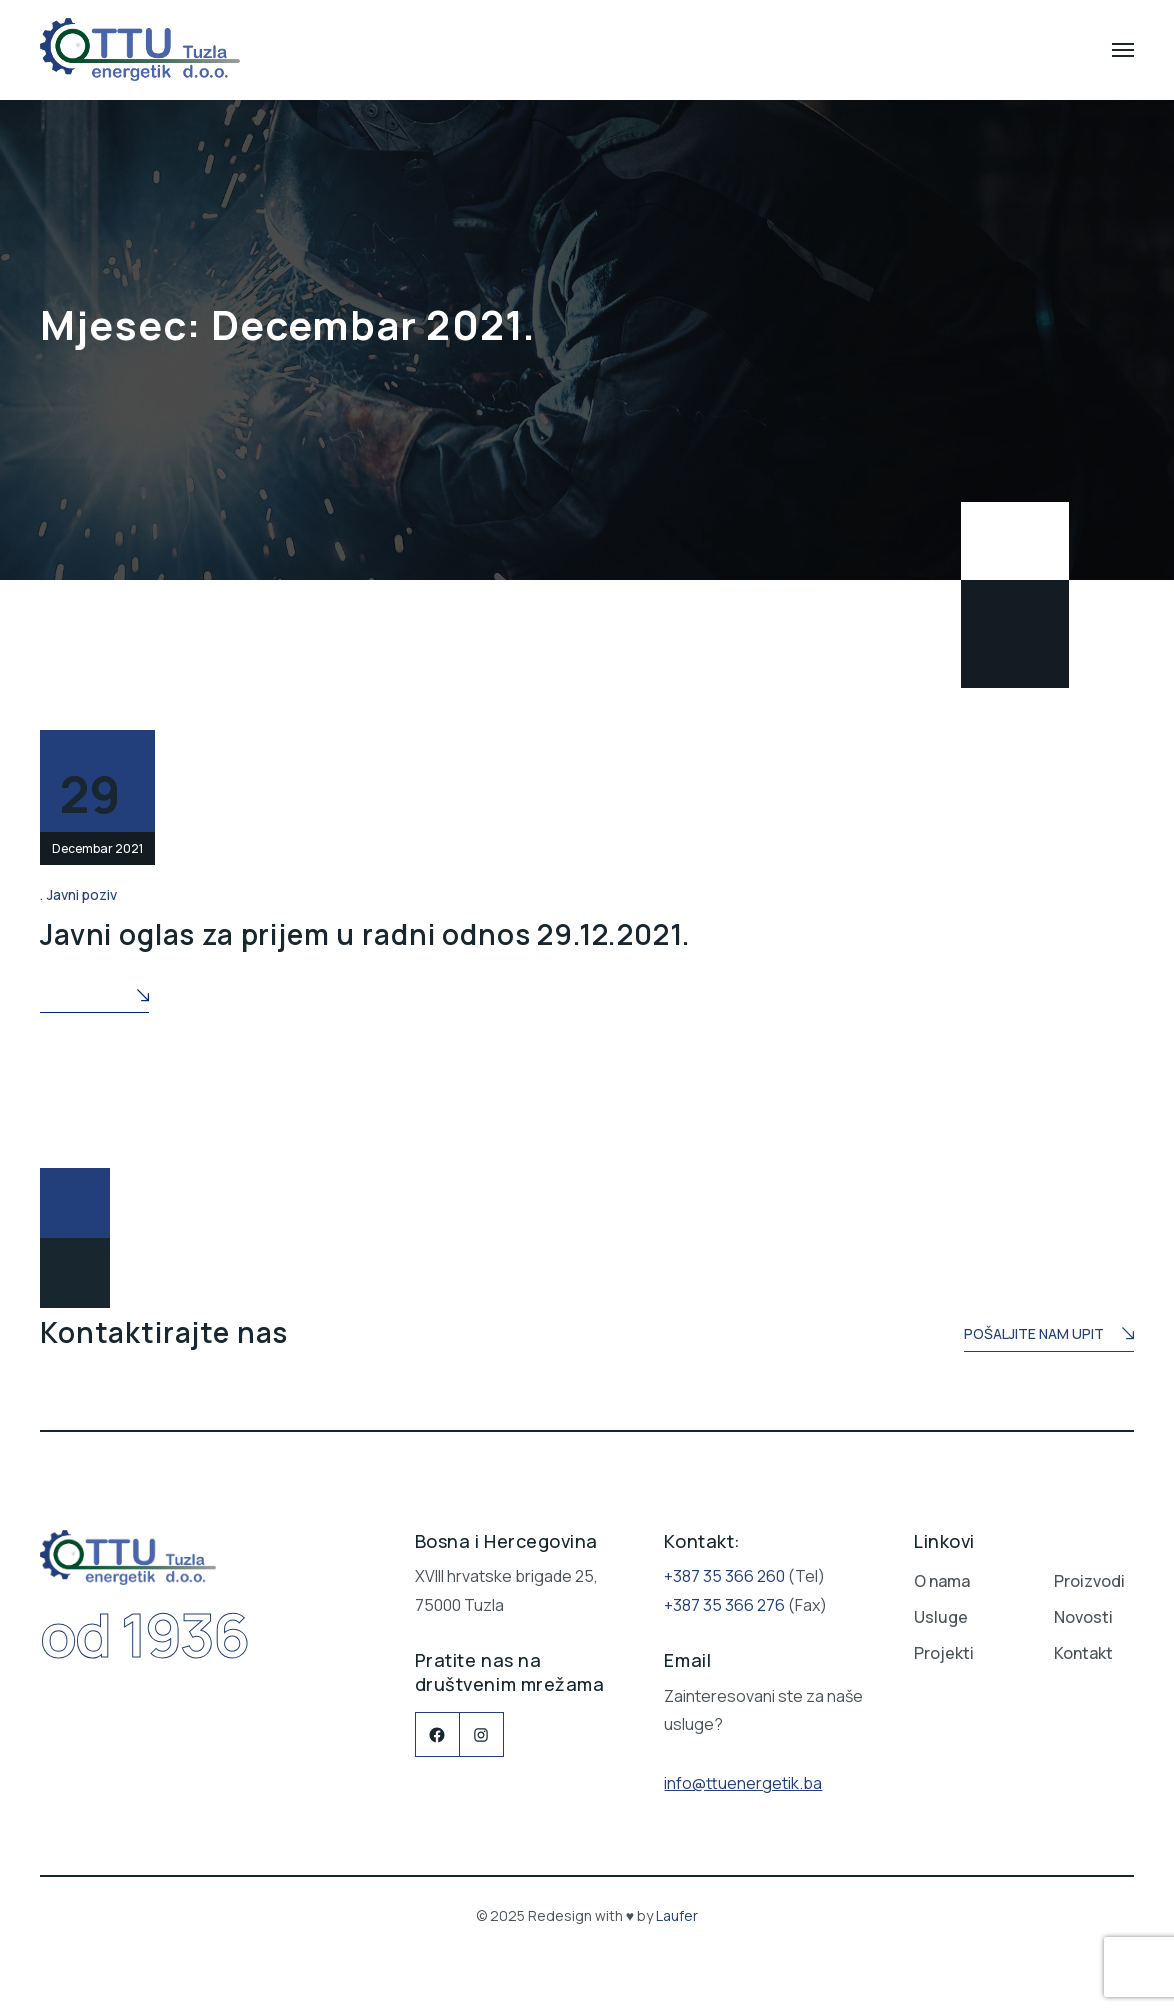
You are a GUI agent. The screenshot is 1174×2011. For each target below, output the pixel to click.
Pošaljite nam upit (1049, 1331)
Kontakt (1083, 1649)
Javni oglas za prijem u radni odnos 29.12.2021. (365, 931)
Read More (94, 992)
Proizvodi (1089, 1577)
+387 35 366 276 (724, 1600)
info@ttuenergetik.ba (743, 1778)
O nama (942, 1577)
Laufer (677, 1911)
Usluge (941, 1613)
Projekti (944, 1649)
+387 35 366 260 (724, 1572)
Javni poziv (82, 894)
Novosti (1083, 1613)
